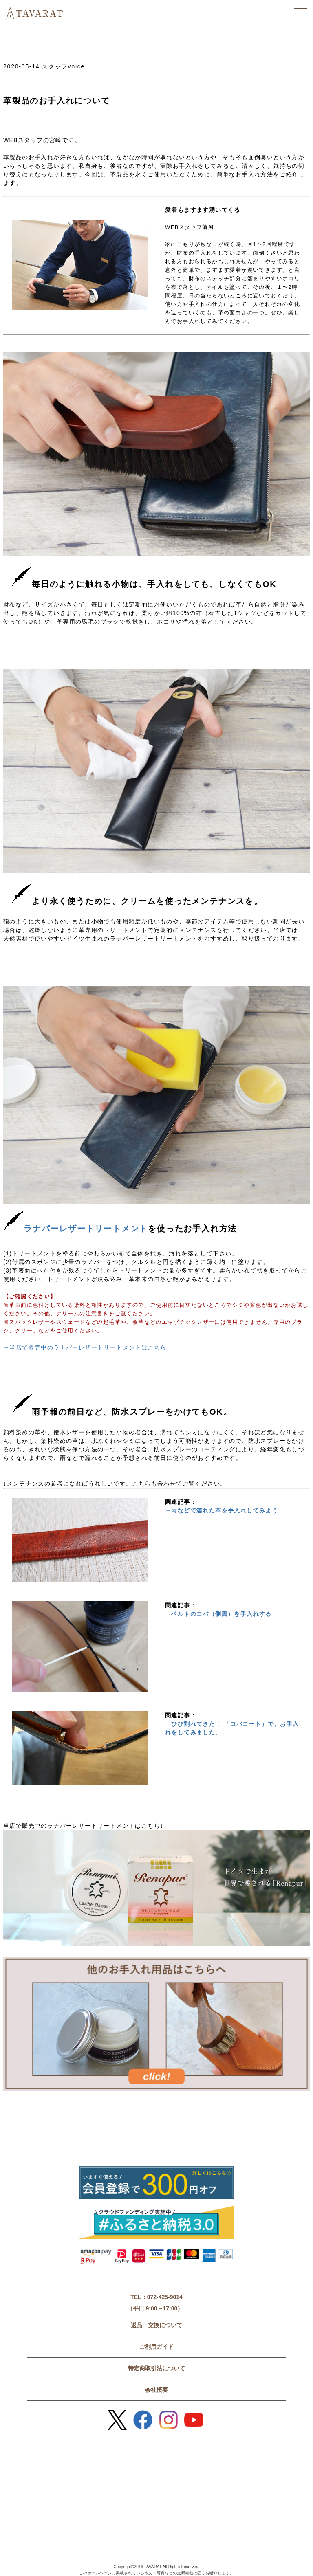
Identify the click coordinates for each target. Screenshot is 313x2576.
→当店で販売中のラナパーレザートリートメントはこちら (84, 1347)
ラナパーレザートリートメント (75, 1228)
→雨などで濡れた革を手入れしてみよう (221, 1510)
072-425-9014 (165, 2297)
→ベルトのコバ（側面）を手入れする (218, 1614)
